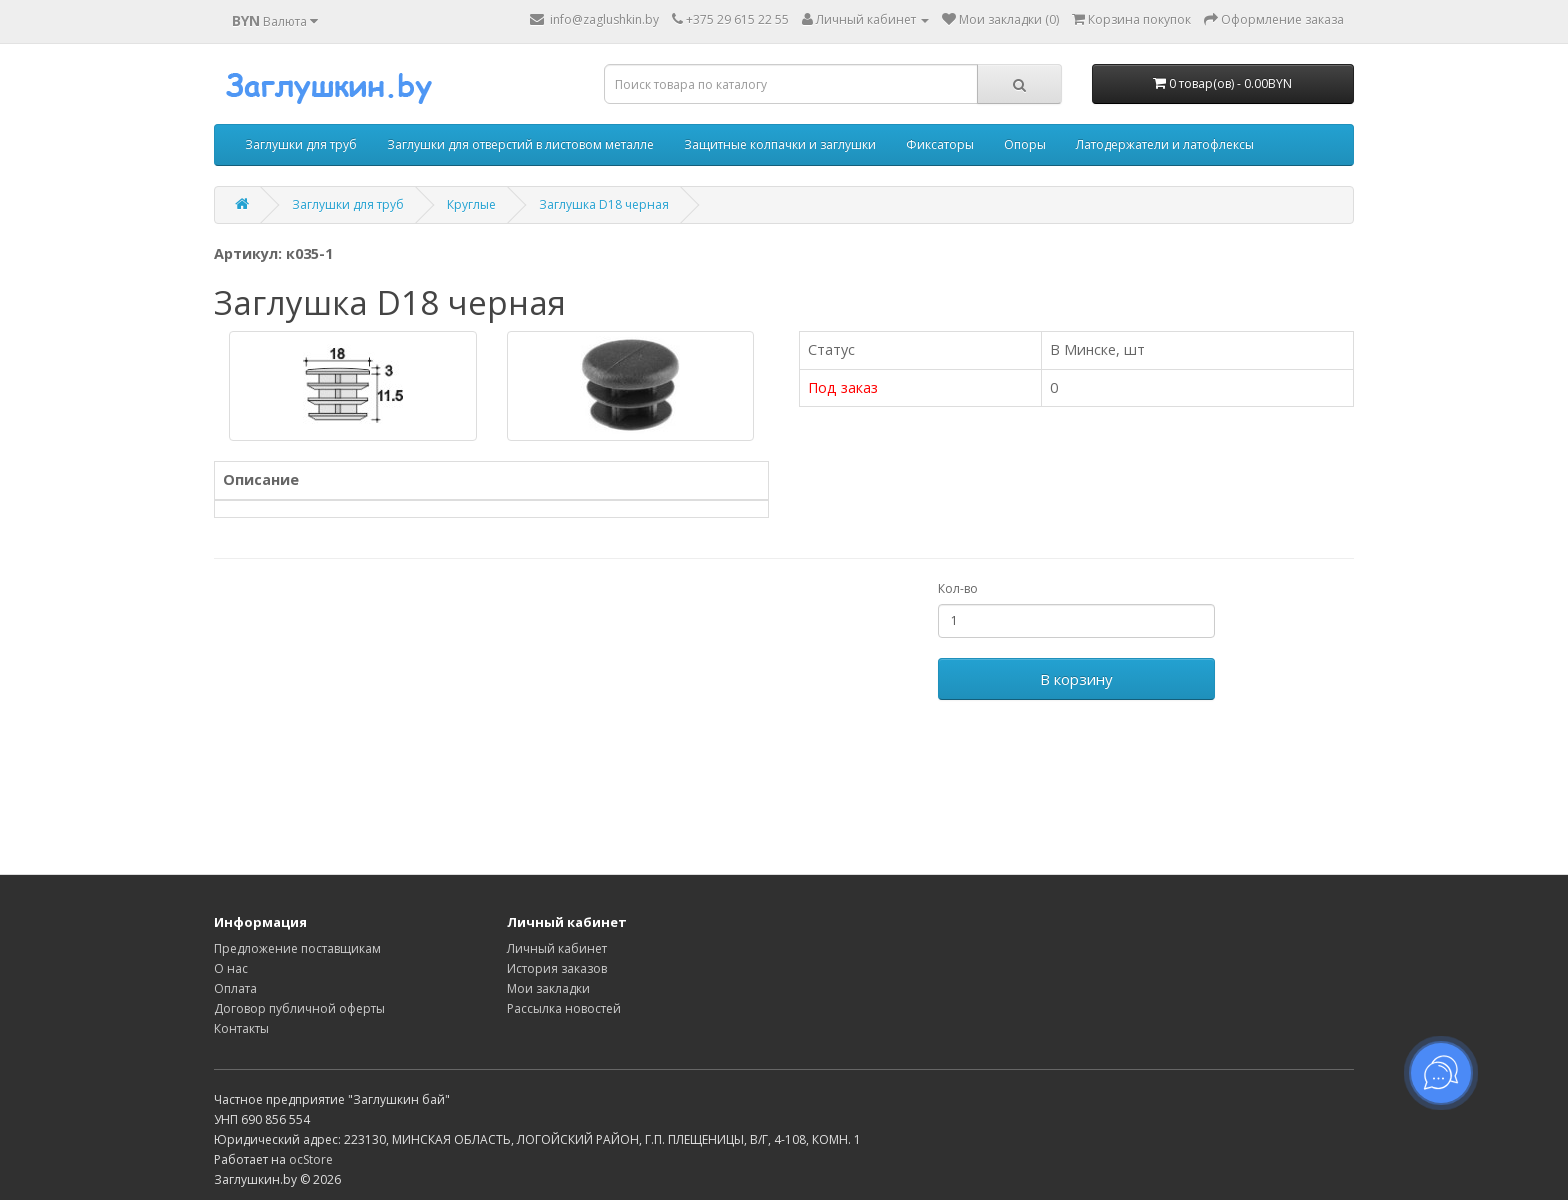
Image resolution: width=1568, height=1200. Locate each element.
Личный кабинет (557, 948)
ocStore (311, 1159)
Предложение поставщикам (297, 948)
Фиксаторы (940, 144)
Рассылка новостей (564, 1008)
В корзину (1076, 679)
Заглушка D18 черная (604, 204)
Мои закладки (548, 988)
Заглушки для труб (301, 144)
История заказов (557, 968)
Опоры (1025, 144)
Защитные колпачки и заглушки (780, 144)
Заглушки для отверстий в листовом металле (520, 144)
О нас (231, 968)
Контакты (241, 1028)
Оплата (235, 988)
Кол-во (958, 588)
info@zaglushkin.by (594, 19)
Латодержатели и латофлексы (1165, 144)
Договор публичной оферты (299, 1008)
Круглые (471, 204)
